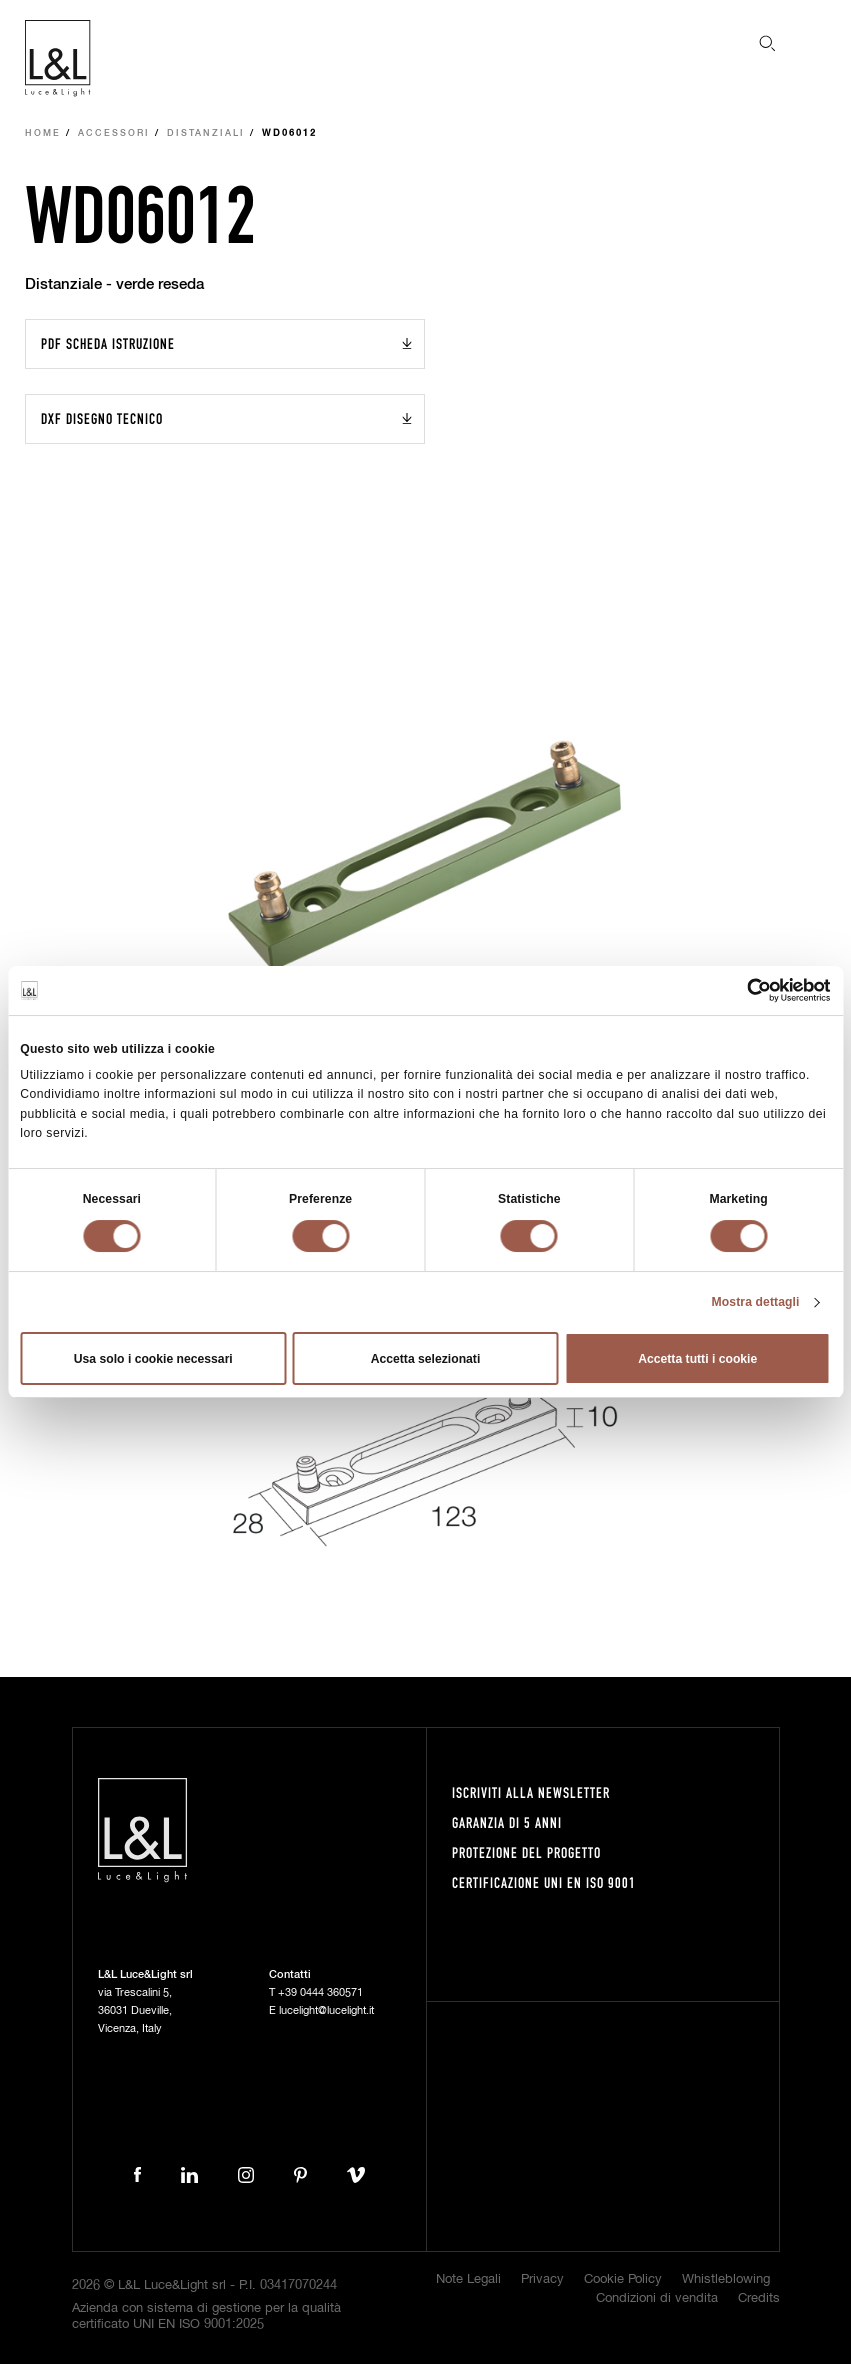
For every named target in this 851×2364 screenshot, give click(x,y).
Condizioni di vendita (657, 2298)
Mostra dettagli (756, 1302)
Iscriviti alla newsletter (531, 1792)
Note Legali (468, 2279)
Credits (759, 2298)
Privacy (542, 2279)
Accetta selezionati (426, 1359)
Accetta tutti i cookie (697, 1359)
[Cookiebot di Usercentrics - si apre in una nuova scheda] (743, 990)
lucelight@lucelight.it (326, 2010)
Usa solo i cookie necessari (153, 1359)
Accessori (114, 133)
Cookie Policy (623, 2279)
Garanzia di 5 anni (507, 1822)
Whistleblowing (726, 2279)
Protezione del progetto (526, 1852)
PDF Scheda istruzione (108, 343)
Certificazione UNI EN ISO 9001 (544, 1882)
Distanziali (206, 133)
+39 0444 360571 (320, 1992)
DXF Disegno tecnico (102, 418)
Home (43, 133)
